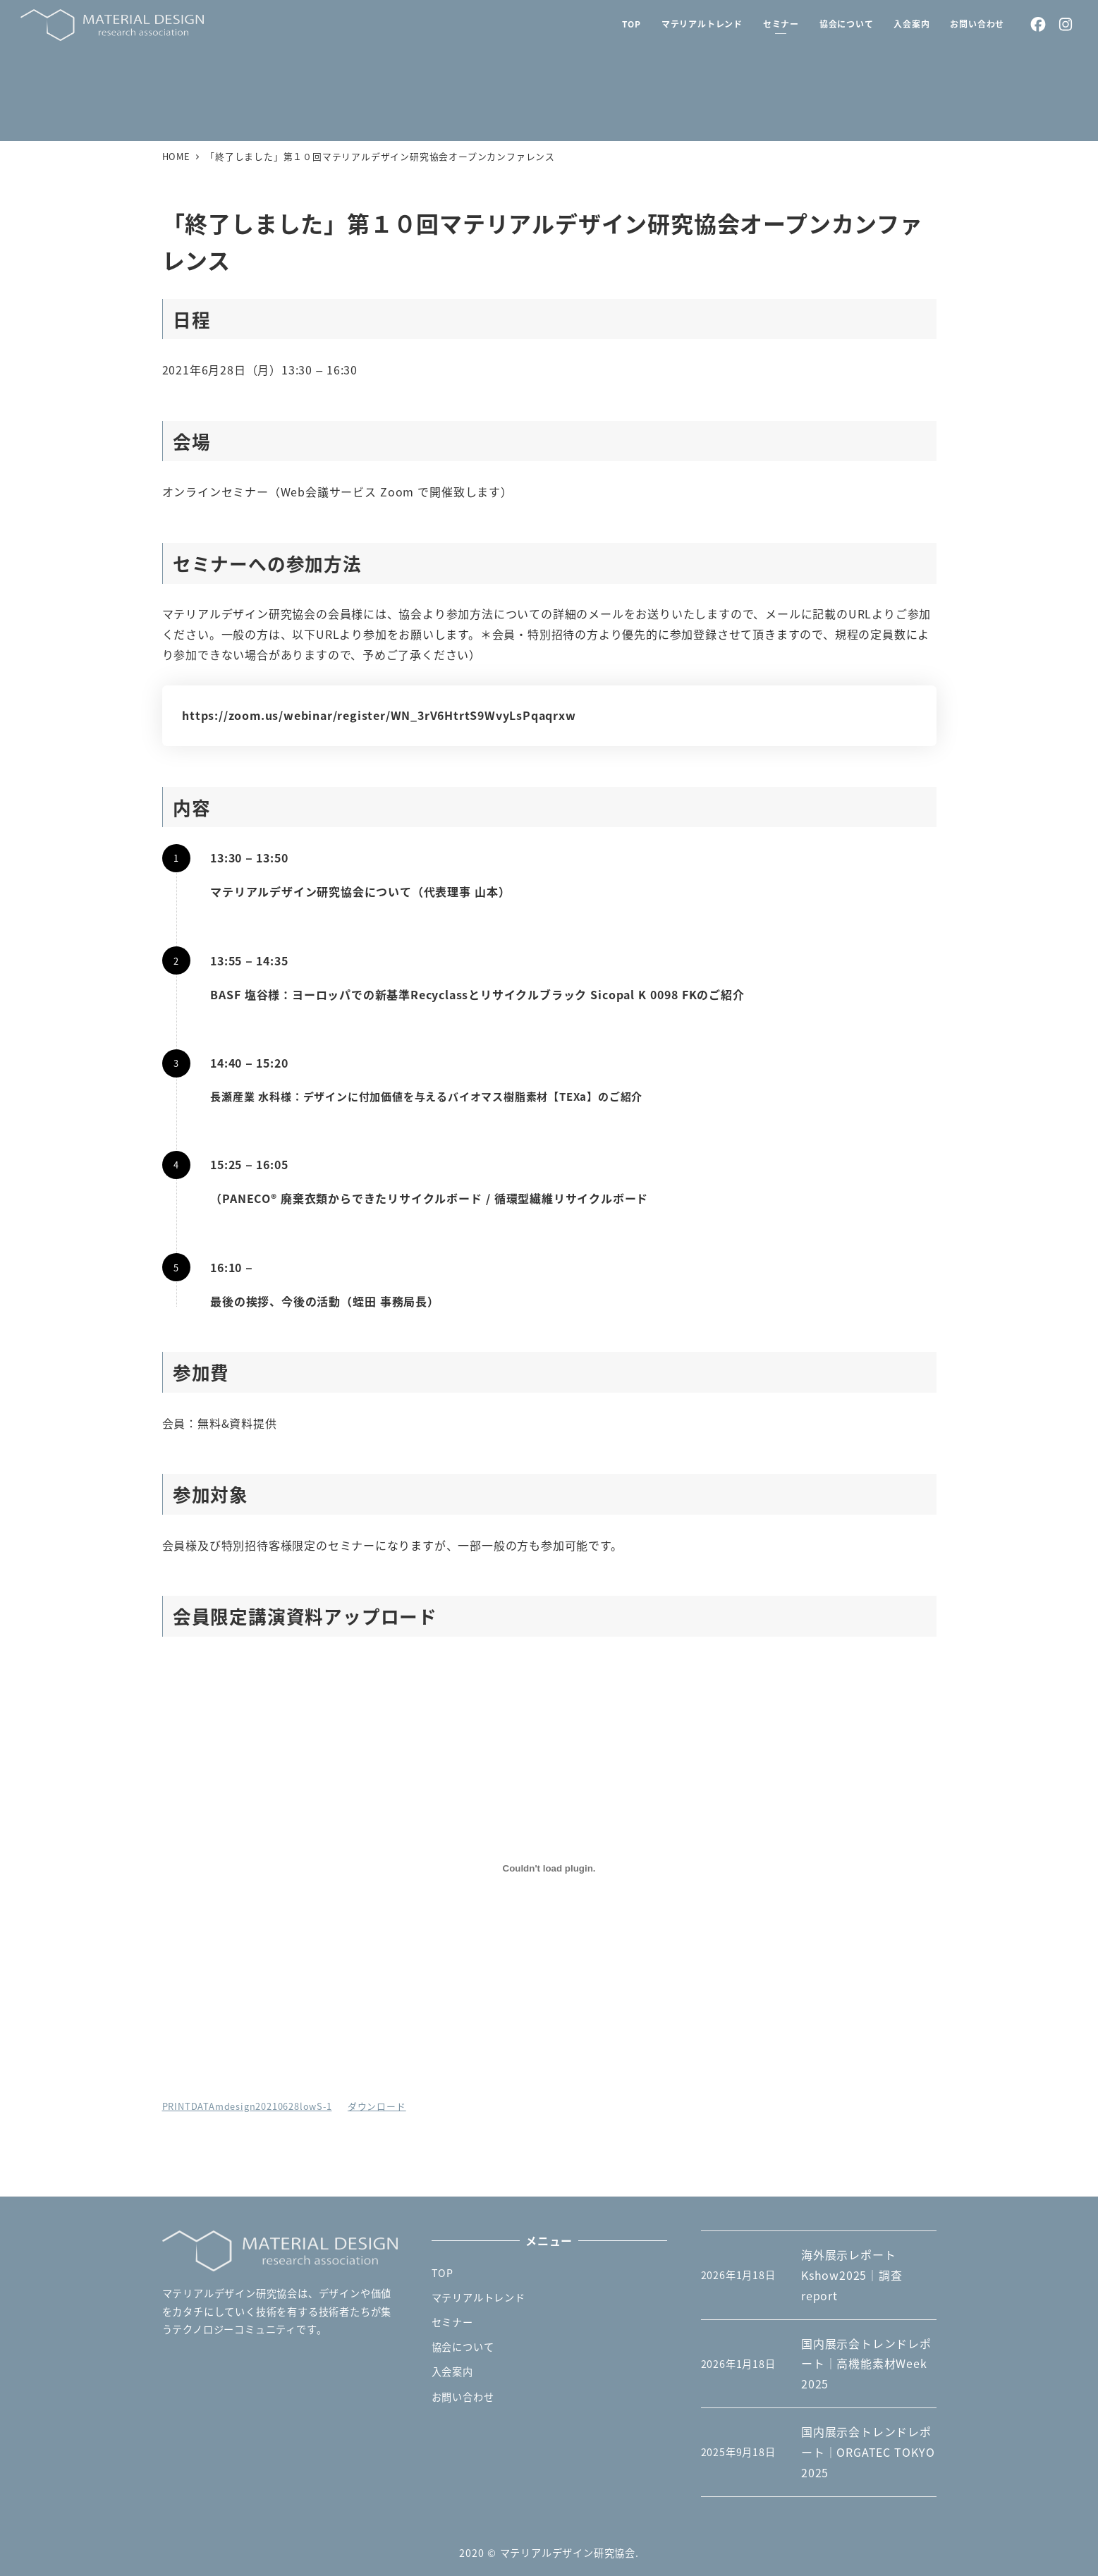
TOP (442, 2273)
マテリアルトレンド (478, 2297)
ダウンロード (377, 2106)
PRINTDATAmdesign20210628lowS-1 (247, 2106)
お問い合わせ (463, 2397)
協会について (463, 2347)
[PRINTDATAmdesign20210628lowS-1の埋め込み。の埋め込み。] (549, 1868)
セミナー (452, 2322)
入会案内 (452, 2371)
